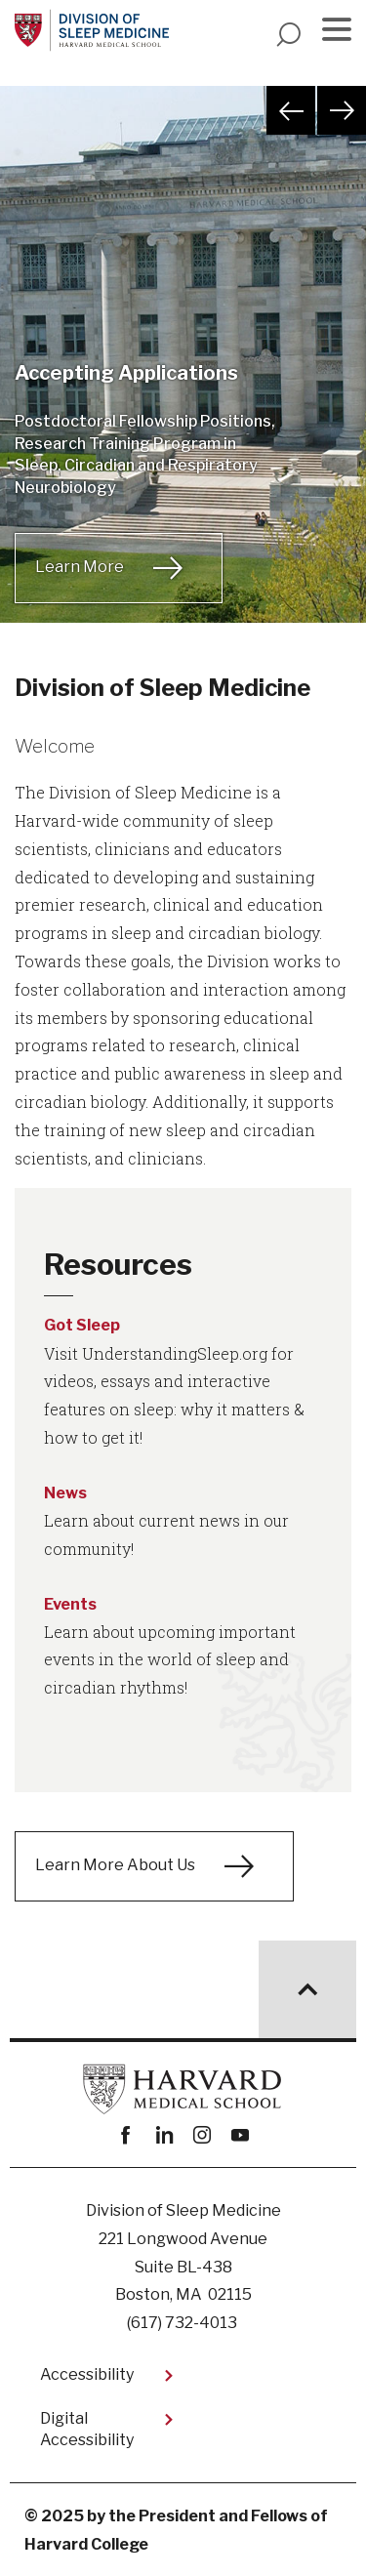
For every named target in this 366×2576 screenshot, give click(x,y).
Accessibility (87, 2374)
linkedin (164, 2135)
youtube (241, 2135)
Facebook (126, 2135)
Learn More (79, 566)
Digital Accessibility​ (87, 2429)
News (65, 1493)
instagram (202, 2135)
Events (70, 1604)
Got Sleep (82, 1325)
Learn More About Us (115, 1865)
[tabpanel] (183, 379)
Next (341, 110)
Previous (290, 110)
